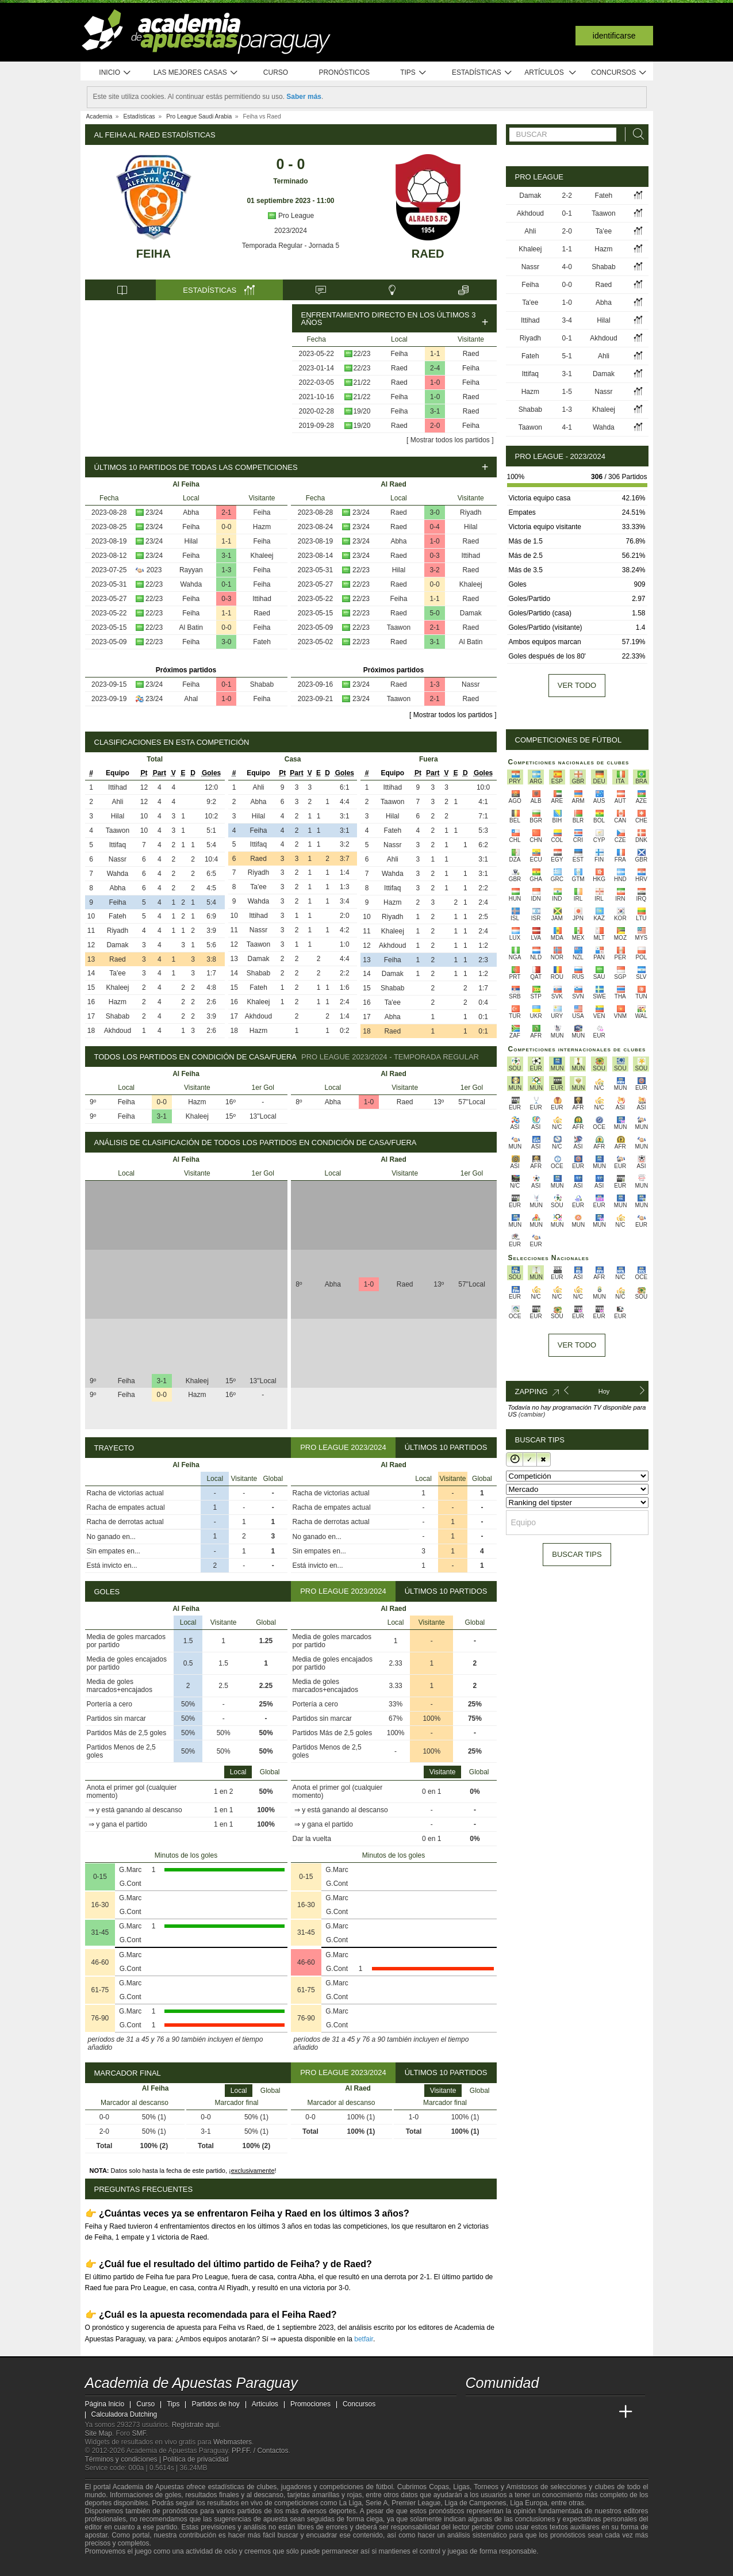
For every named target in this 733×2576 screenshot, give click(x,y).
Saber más (303, 97)
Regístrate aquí (195, 2425)
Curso (275, 72)
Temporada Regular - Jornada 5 (290, 246)
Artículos (550, 73)
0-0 (226, 527)
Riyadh (470, 512)
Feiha (153, 253)
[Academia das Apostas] (496, 2412)
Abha (191, 512)
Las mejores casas (196, 73)
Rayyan (191, 570)
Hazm (262, 527)
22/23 (361, 354)
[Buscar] (635, 134)
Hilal (191, 541)
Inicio (115, 73)
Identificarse (614, 35)
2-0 (435, 426)
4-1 (566, 427)
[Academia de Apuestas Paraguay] (475, 2412)
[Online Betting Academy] (540, 2412)
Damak (471, 613)
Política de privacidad (195, 2459)
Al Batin (191, 627)
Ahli (117, 802)
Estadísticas (482, 73)
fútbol (384, 2487)
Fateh (262, 642)
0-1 (226, 584)
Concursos (619, 73)
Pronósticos (344, 72)
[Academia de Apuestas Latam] (582, 2412)
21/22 (361, 382)
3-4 (566, 320)
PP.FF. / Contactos (260, 2451)
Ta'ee (117, 973)
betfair (363, 2339)
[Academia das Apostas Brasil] (518, 2412)
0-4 (434, 527)
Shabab (262, 684)
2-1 (226, 512)
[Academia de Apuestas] (561, 2412)
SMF (139, 2433)
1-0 (435, 382)
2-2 (566, 196)
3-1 (435, 411)
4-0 (566, 267)
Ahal (191, 699)
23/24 (154, 512)
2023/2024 (290, 231)
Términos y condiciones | (124, 2459)
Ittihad (261, 599)
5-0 (434, 613)
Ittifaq (117, 845)
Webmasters (232, 2442)
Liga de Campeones (475, 2503)
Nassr (470, 684)
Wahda (191, 584)
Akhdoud (117, 1031)
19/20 (361, 411)
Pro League (290, 216)
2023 (154, 570)
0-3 (226, 599)
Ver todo (577, 685)
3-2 (434, 570)
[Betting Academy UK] (604, 2412)
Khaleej (261, 556)
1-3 (226, 570)
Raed (428, 253)
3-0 (226, 642)
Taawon (398, 627)
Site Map (98, 2433)
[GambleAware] (114, 2566)
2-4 (435, 368)
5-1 (566, 356)
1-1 (435, 354)
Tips (413, 73)
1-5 (566, 392)
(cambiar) (532, 1414)
